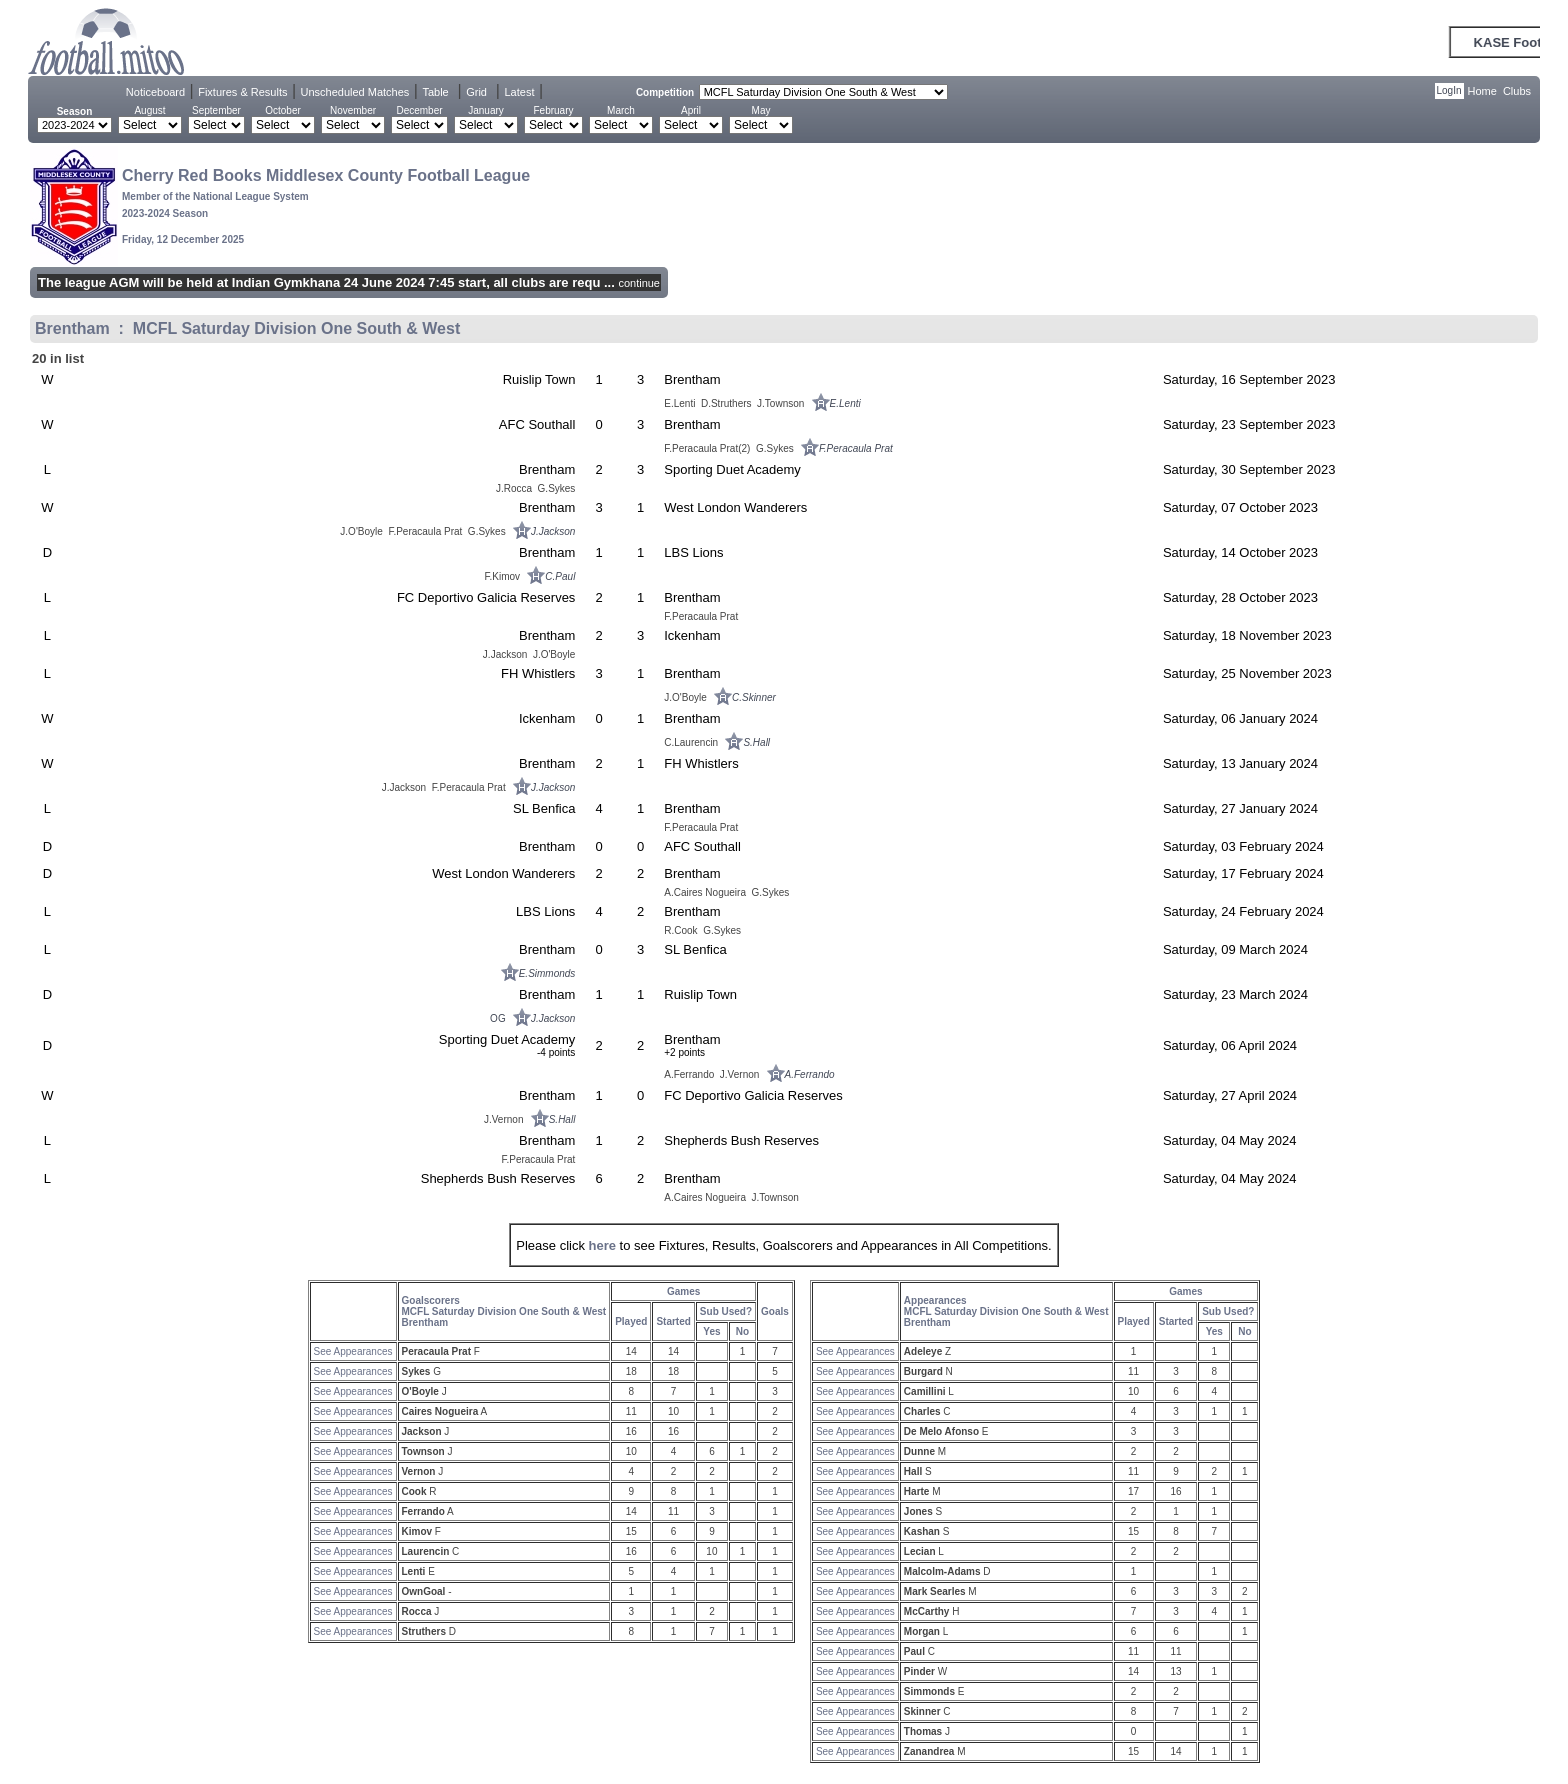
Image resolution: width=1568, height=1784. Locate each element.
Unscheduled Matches (355, 92)
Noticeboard (155, 92)
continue (639, 283)
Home (1482, 91)
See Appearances (353, 1351)
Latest (519, 92)
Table (435, 92)
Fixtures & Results (242, 92)
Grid (476, 92)
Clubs (1517, 91)
